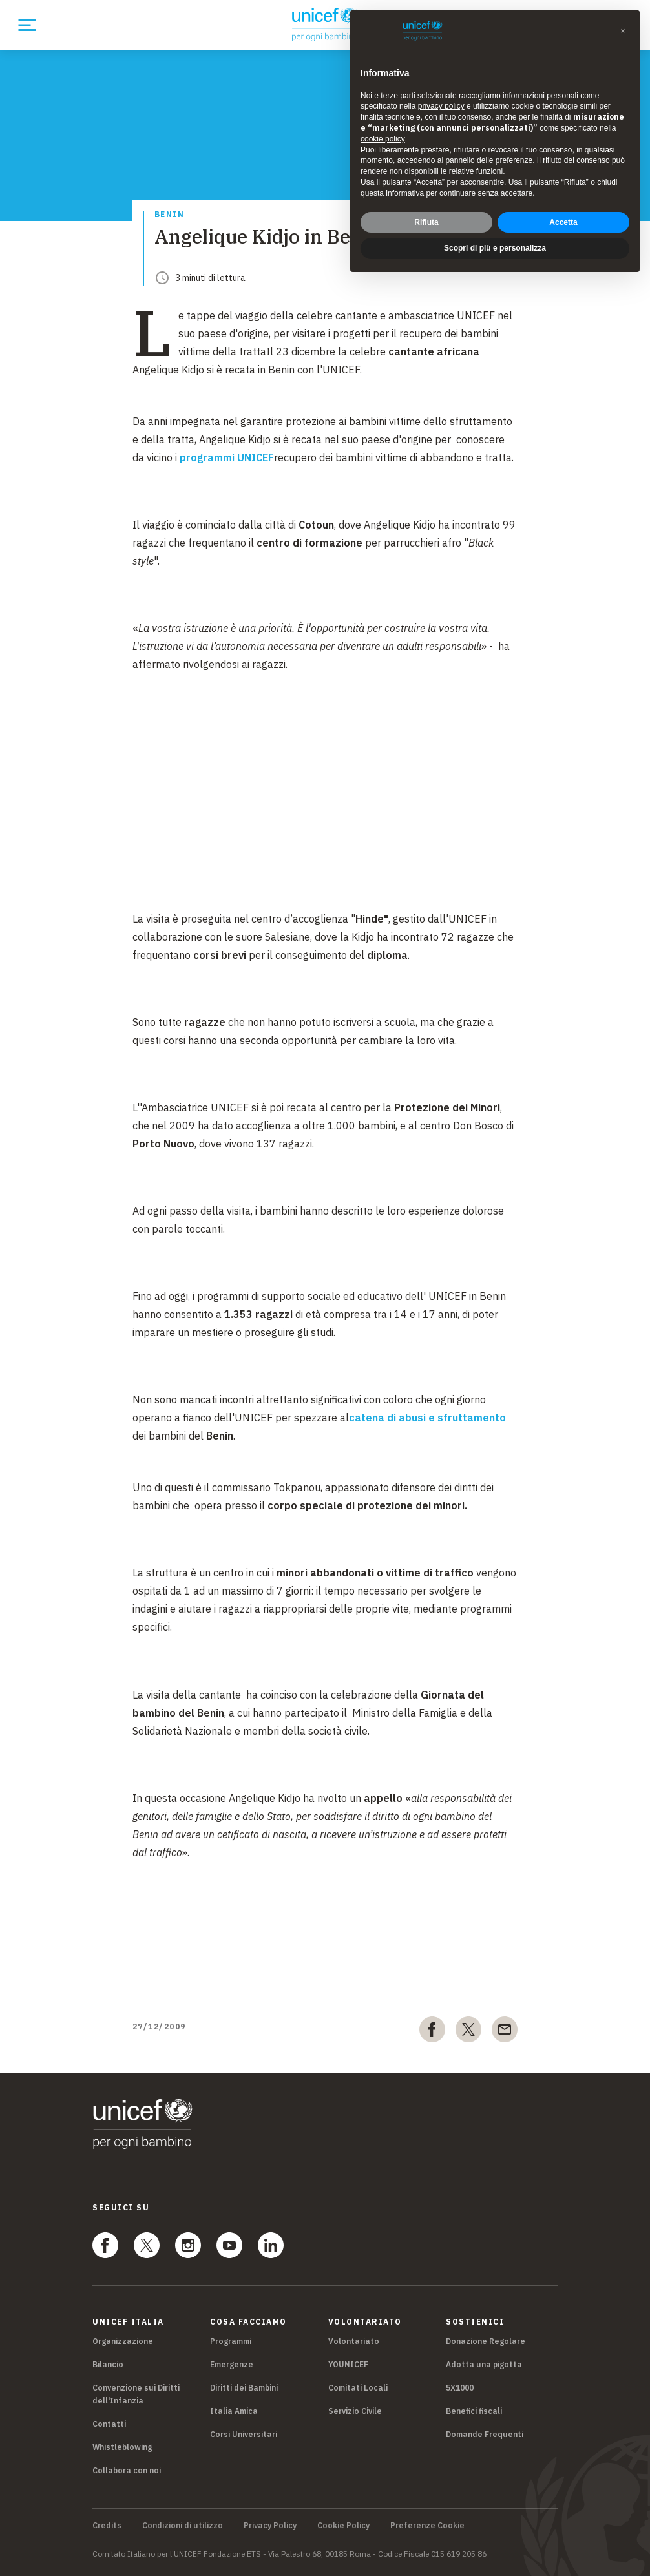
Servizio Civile (355, 2411)
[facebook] (432, 2031)
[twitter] (468, 2031)
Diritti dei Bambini (244, 2388)
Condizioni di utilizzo (182, 2525)
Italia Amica (234, 2411)
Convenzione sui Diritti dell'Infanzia (136, 2394)
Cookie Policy (343, 2525)
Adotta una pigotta (484, 2364)
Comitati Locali (358, 2388)
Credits (106, 2525)
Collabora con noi (126, 2470)
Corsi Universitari (243, 2434)
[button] (623, 31)
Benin (169, 215)
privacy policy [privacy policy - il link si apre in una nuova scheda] (441, 105)
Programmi (230, 2341)
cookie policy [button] (383, 138)
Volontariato (353, 2341)
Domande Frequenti (484, 2434)
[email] (505, 2031)
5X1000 (460, 2388)
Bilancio (107, 2364)
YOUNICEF (348, 2364)
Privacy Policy (270, 2525)
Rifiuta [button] (426, 222)
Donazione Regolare (485, 2341)
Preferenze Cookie (427, 2525)
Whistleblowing (122, 2447)
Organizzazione (122, 2341)
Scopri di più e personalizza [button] (495, 248)
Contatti (109, 2424)
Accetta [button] (563, 222)
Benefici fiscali (474, 2411)
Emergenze (231, 2364)
